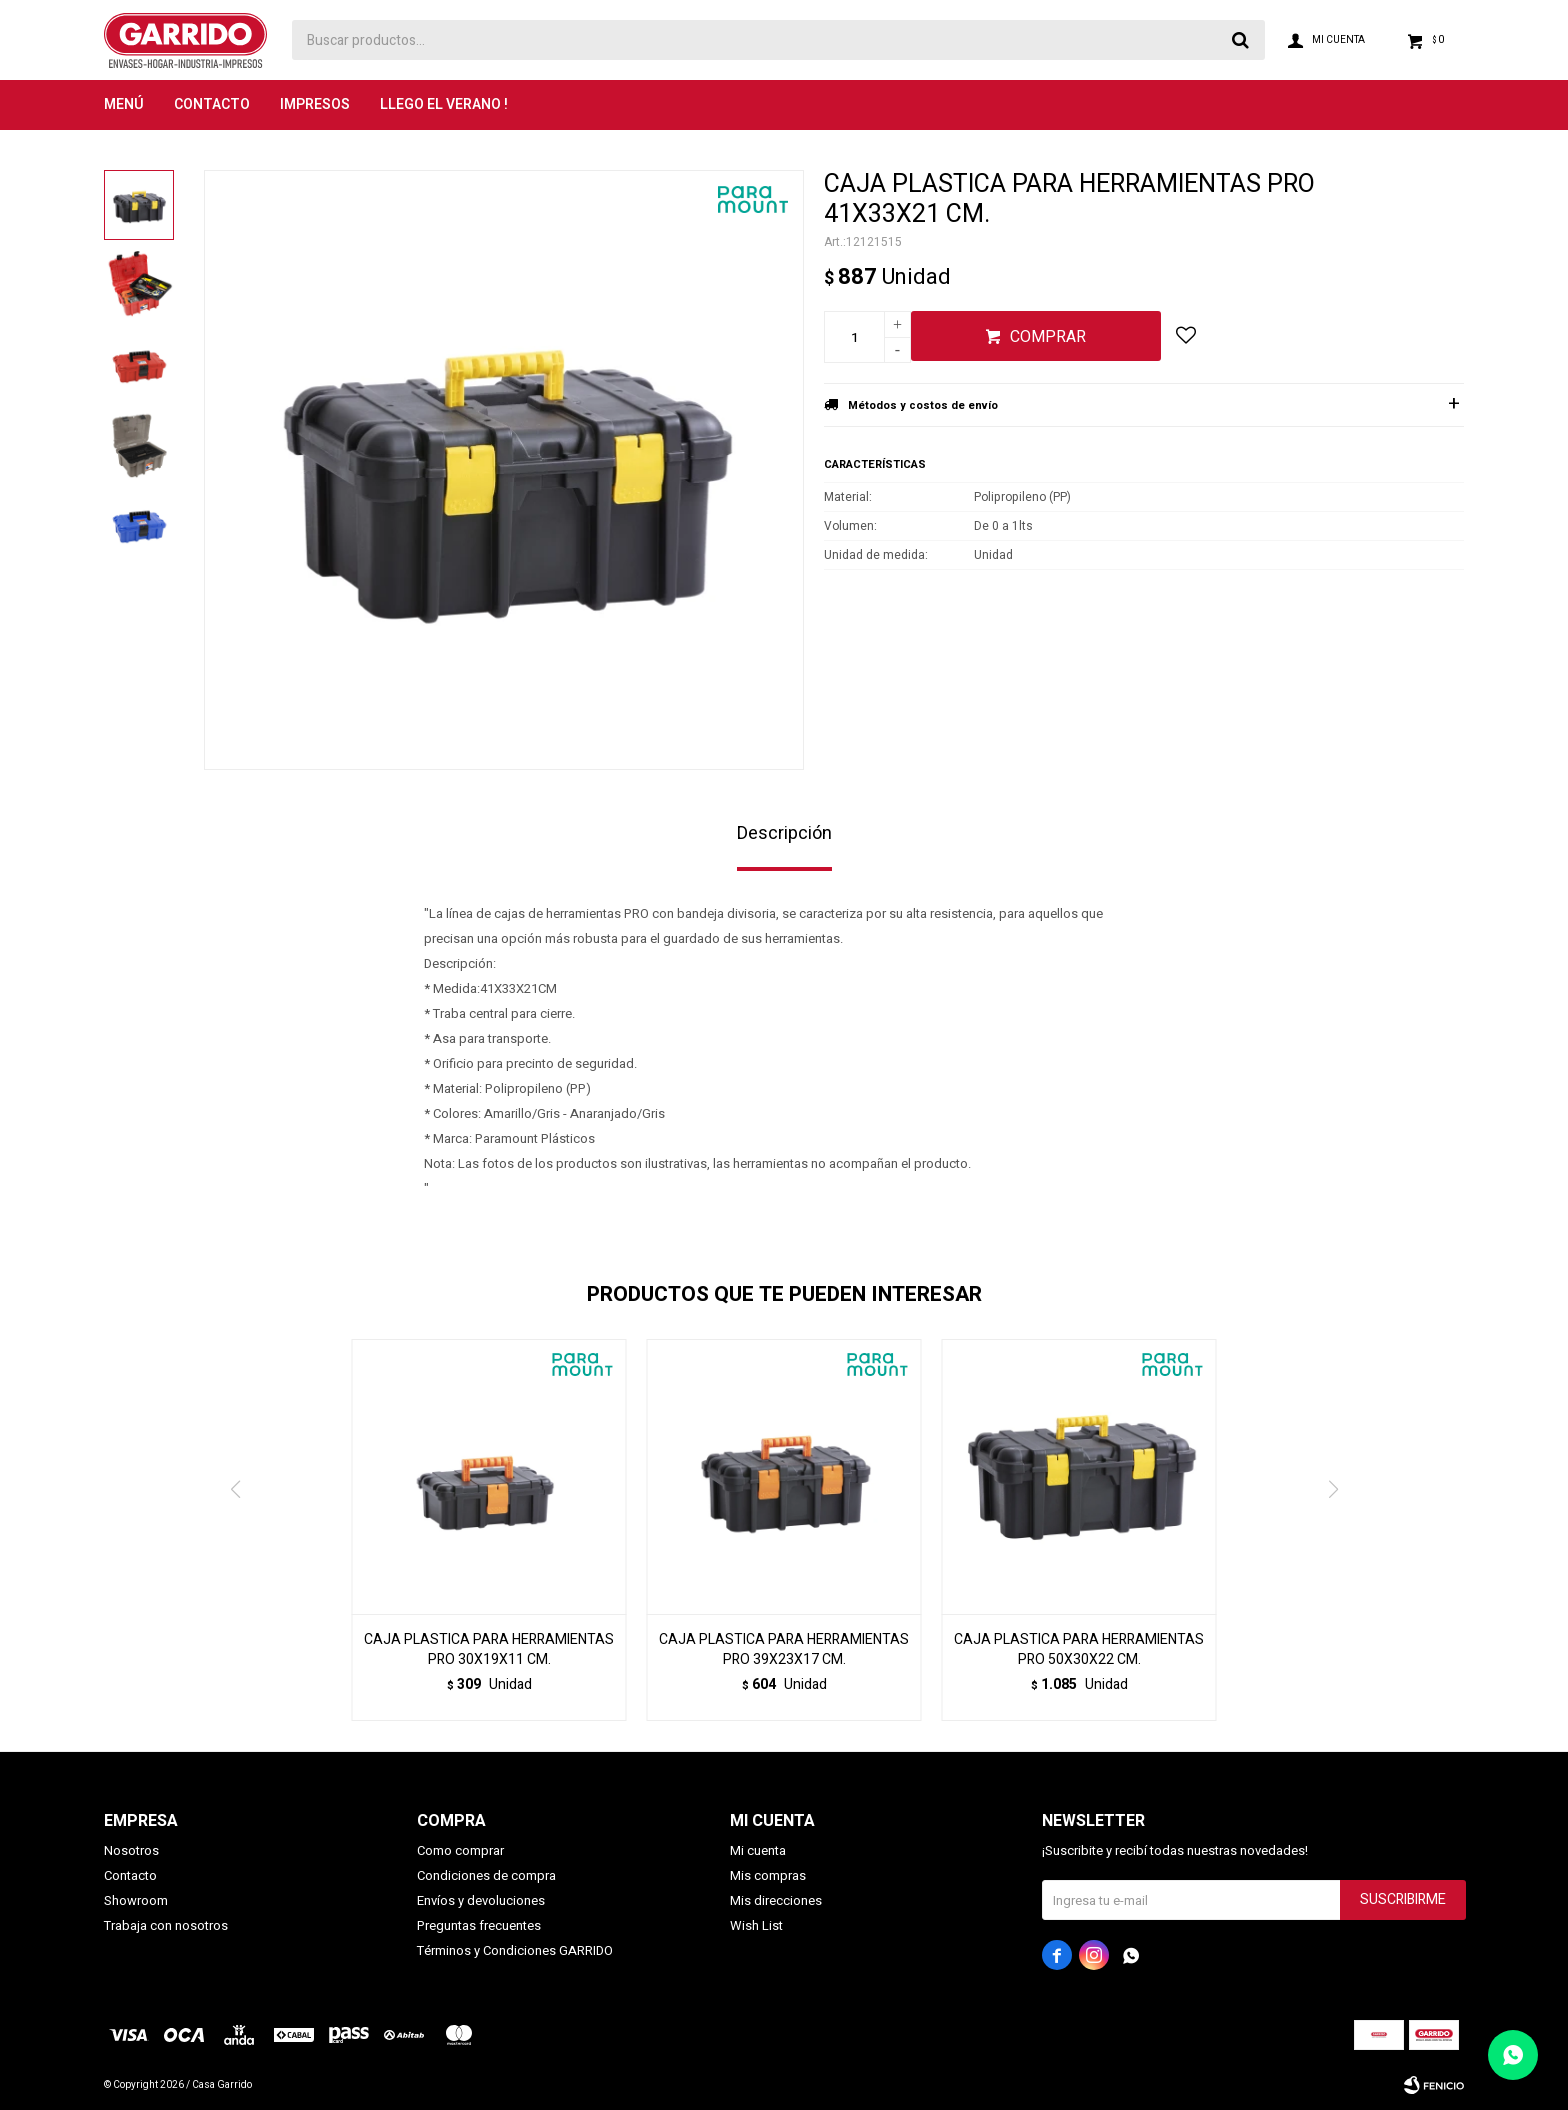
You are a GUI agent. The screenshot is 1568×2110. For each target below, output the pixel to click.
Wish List (756, 1925)
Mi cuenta (758, 1850)
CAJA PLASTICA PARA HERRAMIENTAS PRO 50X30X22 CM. (1079, 1650)
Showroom (136, 1900)
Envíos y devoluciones (481, 1900)
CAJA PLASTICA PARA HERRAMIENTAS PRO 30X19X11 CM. (489, 1650)
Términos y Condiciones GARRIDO (515, 1950)
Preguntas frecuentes (479, 1925)
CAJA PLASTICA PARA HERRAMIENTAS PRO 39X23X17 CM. (784, 1650)
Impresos (315, 104)
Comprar (1048, 337)
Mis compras (768, 1875)
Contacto (212, 104)
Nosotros (131, 1850)
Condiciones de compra (486, 1875)
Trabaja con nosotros (166, 1925)
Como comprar (460, 1850)
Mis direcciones (776, 1900)
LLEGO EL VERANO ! (444, 104)
